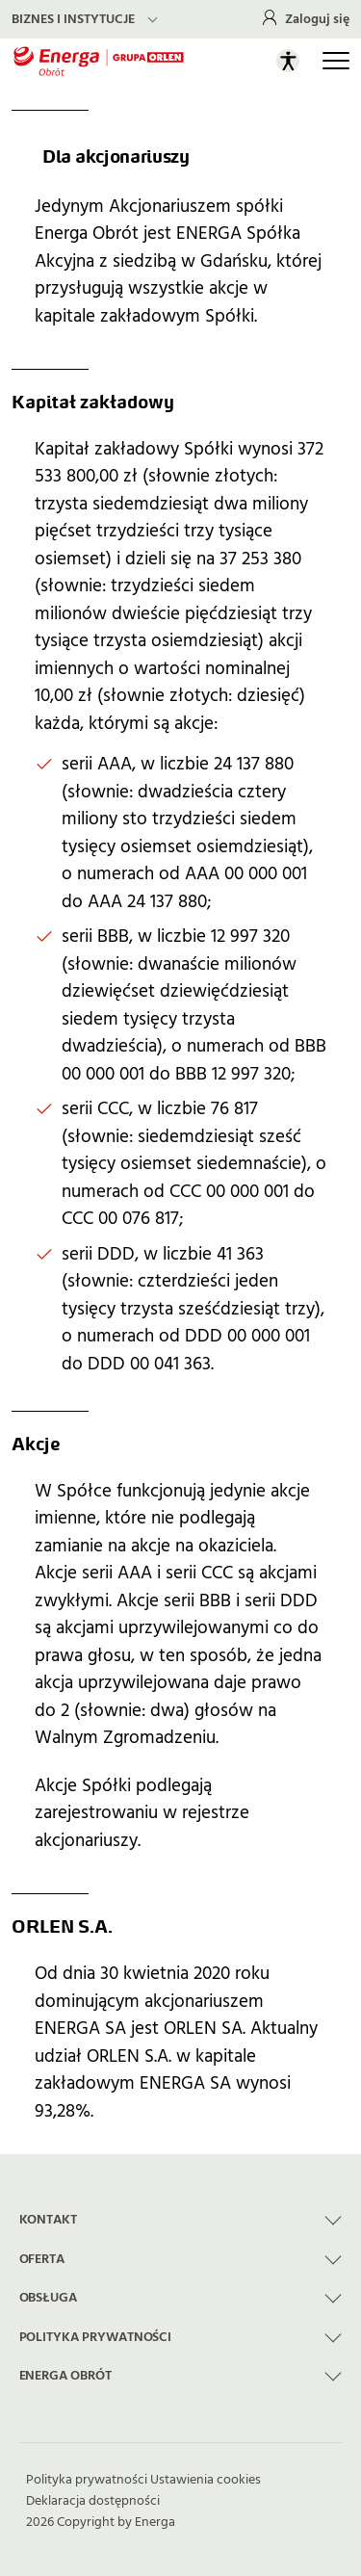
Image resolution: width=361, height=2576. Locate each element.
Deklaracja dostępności (93, 2501)
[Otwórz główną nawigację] (335, 60)
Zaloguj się (317, 19)
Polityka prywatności (86, 2479)
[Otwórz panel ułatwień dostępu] (287, 60)
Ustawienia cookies (205, 2479)
